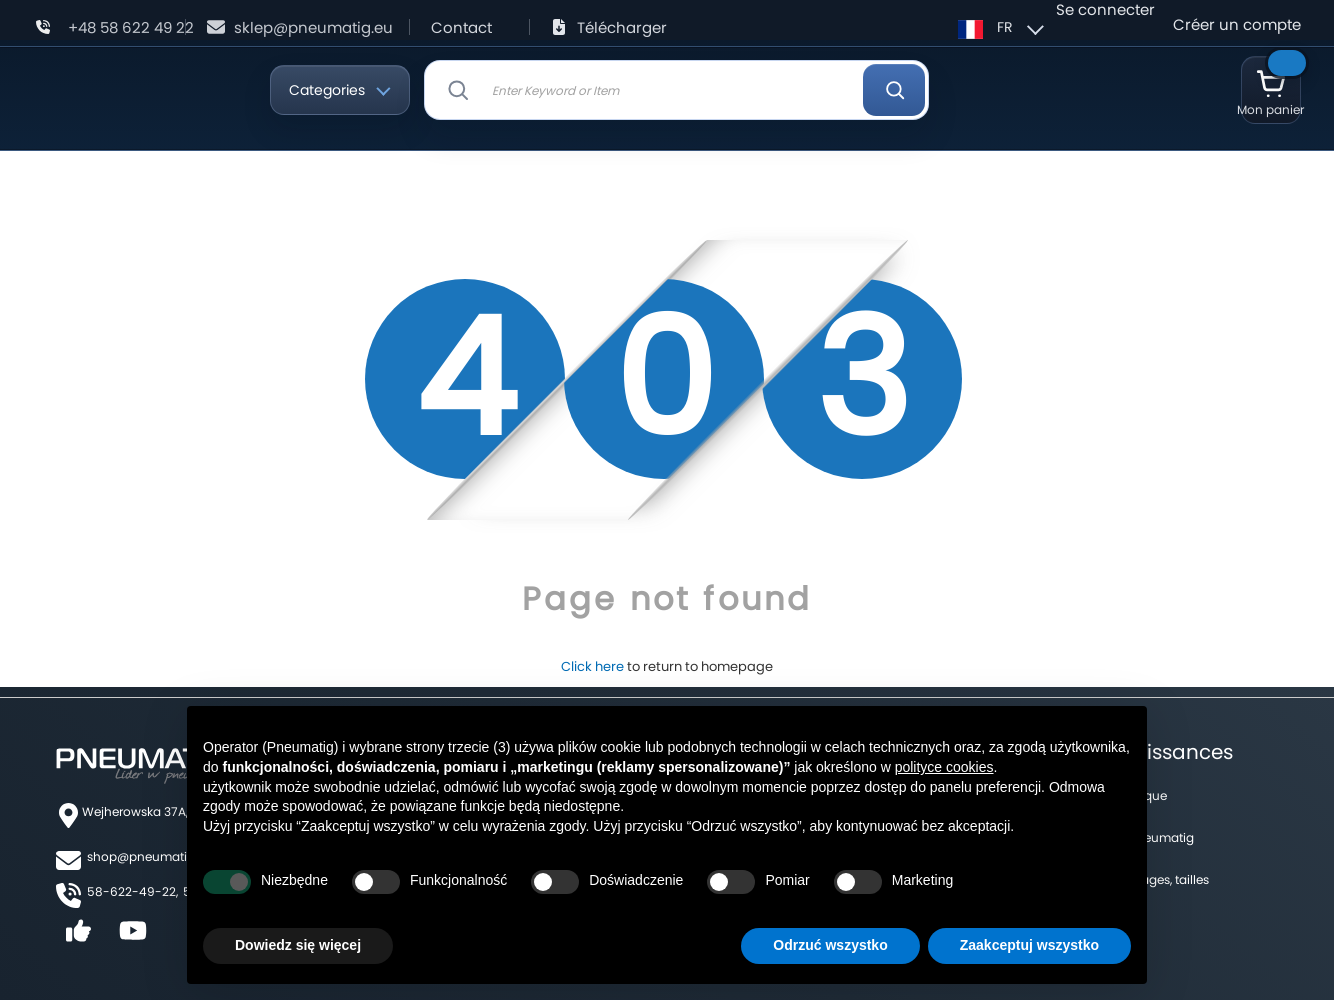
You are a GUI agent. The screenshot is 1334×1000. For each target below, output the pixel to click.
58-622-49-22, (132, 891)
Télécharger (622, 27)
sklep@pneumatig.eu (313, 27)
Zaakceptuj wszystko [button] (1029, 945)
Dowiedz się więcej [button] (298, 945)
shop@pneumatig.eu (150, 856)
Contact (461, 27)
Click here (592, 666)
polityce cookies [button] (944, 767)
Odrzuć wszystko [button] (830, 945)
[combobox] (676, 90)
